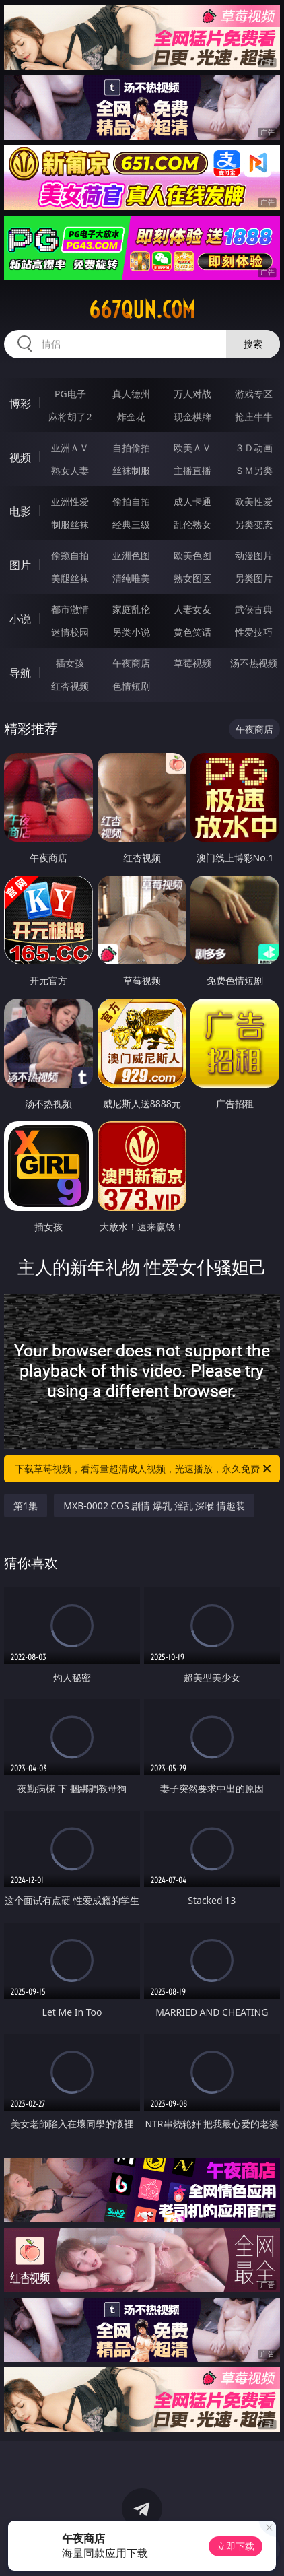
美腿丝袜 (70, 578)
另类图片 (254, 578)
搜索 (253, 343)
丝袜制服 (131, 470)
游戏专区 (254, 393)
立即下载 (235, 2546)
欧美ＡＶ (192, 447)
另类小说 (131, 632)
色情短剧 (131, 686)
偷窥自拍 (70, 555)
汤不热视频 (253, 663)
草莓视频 (192, 663)
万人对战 (192, 393)
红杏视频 (70, 686)
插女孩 (70, 663)
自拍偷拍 (131, 447)
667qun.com (142, 309)
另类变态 (254, 524)
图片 (20, 565)
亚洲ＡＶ (70, 447)
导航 (20, 672)
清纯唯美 (131, 578)
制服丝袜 (70, 524)
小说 (20, 619)
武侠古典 (254, 609)
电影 (20, 511)
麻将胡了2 (70, 416)
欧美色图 (192, 555)
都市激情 (70, 609)
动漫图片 (254, 555)
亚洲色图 (131, 555)
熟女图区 (192, 578)
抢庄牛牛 (254, 416)
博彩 (20, 403)
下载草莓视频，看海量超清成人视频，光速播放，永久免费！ (144, 1469)
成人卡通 (192, 501)
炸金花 (131, 416)
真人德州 (131, 393)
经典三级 (131, 524)
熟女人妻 (70, 470)
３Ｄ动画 (254, 447)
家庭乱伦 (131, 609)
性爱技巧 (254, 632)
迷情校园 (70, 632)
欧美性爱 (254, 501)
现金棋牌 (192, 416)
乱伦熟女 (192, 524)
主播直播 (192, 470)
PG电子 (70, 393)
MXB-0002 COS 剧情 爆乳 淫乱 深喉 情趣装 (154, 1505)
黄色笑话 (192, 632)
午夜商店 (131, 663)
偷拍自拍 (131, 501)
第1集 (25, 1505)
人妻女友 (192, 609)
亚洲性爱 (70, 501)
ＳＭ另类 (254, 470)
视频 (20, 457)
